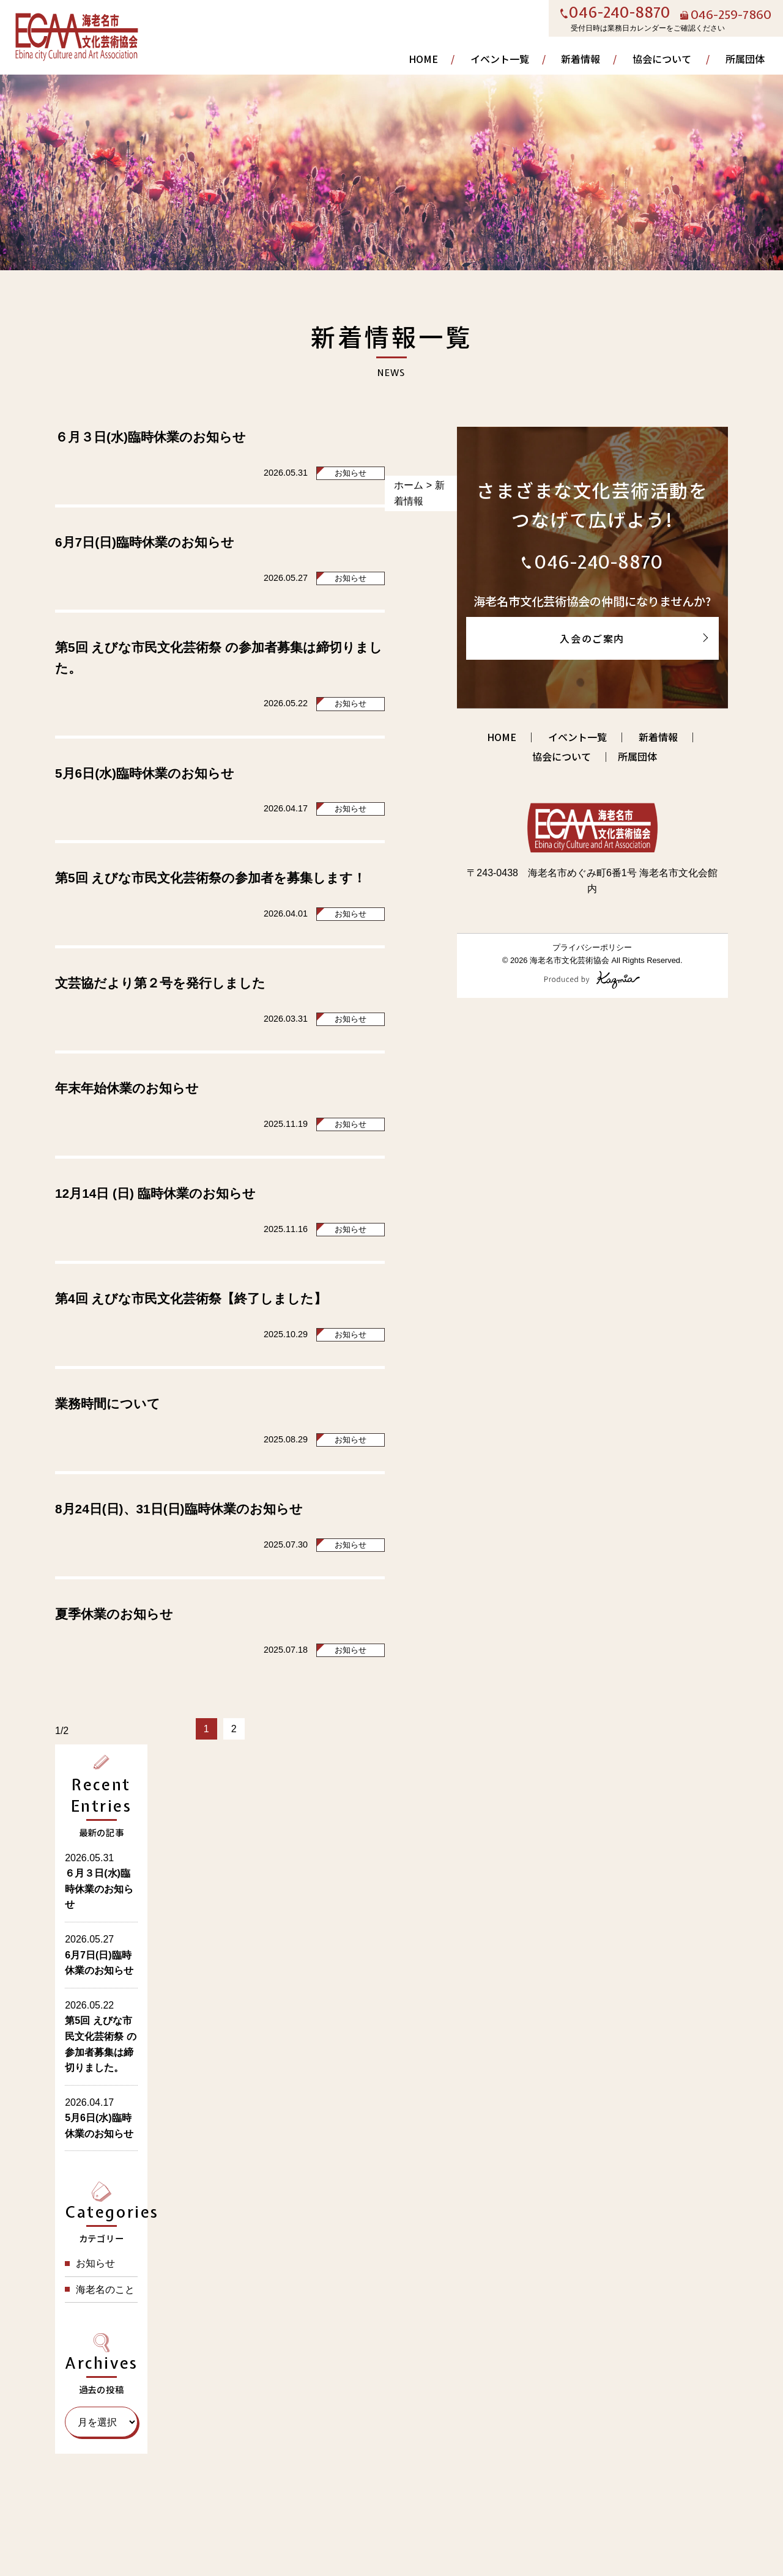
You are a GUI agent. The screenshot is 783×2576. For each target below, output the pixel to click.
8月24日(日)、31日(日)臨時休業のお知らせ (179, 1509)
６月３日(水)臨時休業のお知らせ (150, 437)
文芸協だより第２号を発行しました (160, 983)
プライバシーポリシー (592, 947)
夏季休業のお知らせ (114, 1614)
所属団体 (745, 58)
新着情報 (580, 58)
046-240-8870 (619, 13)
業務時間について (107, 1404)
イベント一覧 (499, 58)
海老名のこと (105, 2289)
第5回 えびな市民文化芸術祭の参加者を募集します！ (210, 878)
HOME (423, 58)
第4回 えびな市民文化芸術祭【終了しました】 (191, 1298)
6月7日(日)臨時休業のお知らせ (144, 542)
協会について (662, 58)
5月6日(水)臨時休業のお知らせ (144, 773)
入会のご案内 (592, 638)
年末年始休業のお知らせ (127, 1088)
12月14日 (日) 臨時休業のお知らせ (155, 1193)
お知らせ (350, 473)
